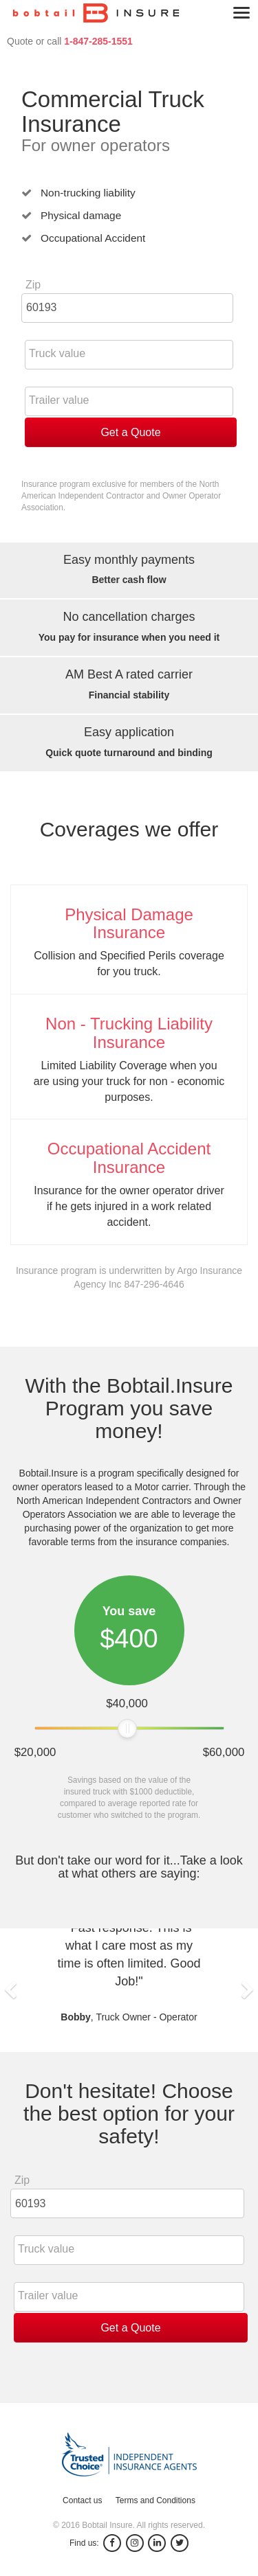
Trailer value (59, 400)
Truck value (57, 353)
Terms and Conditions (155, 2500)
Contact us (82, 2500)
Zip (33, 284)
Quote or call (70, 41)
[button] (10, 1990)
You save (129, 1611)
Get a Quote (130, 432)
